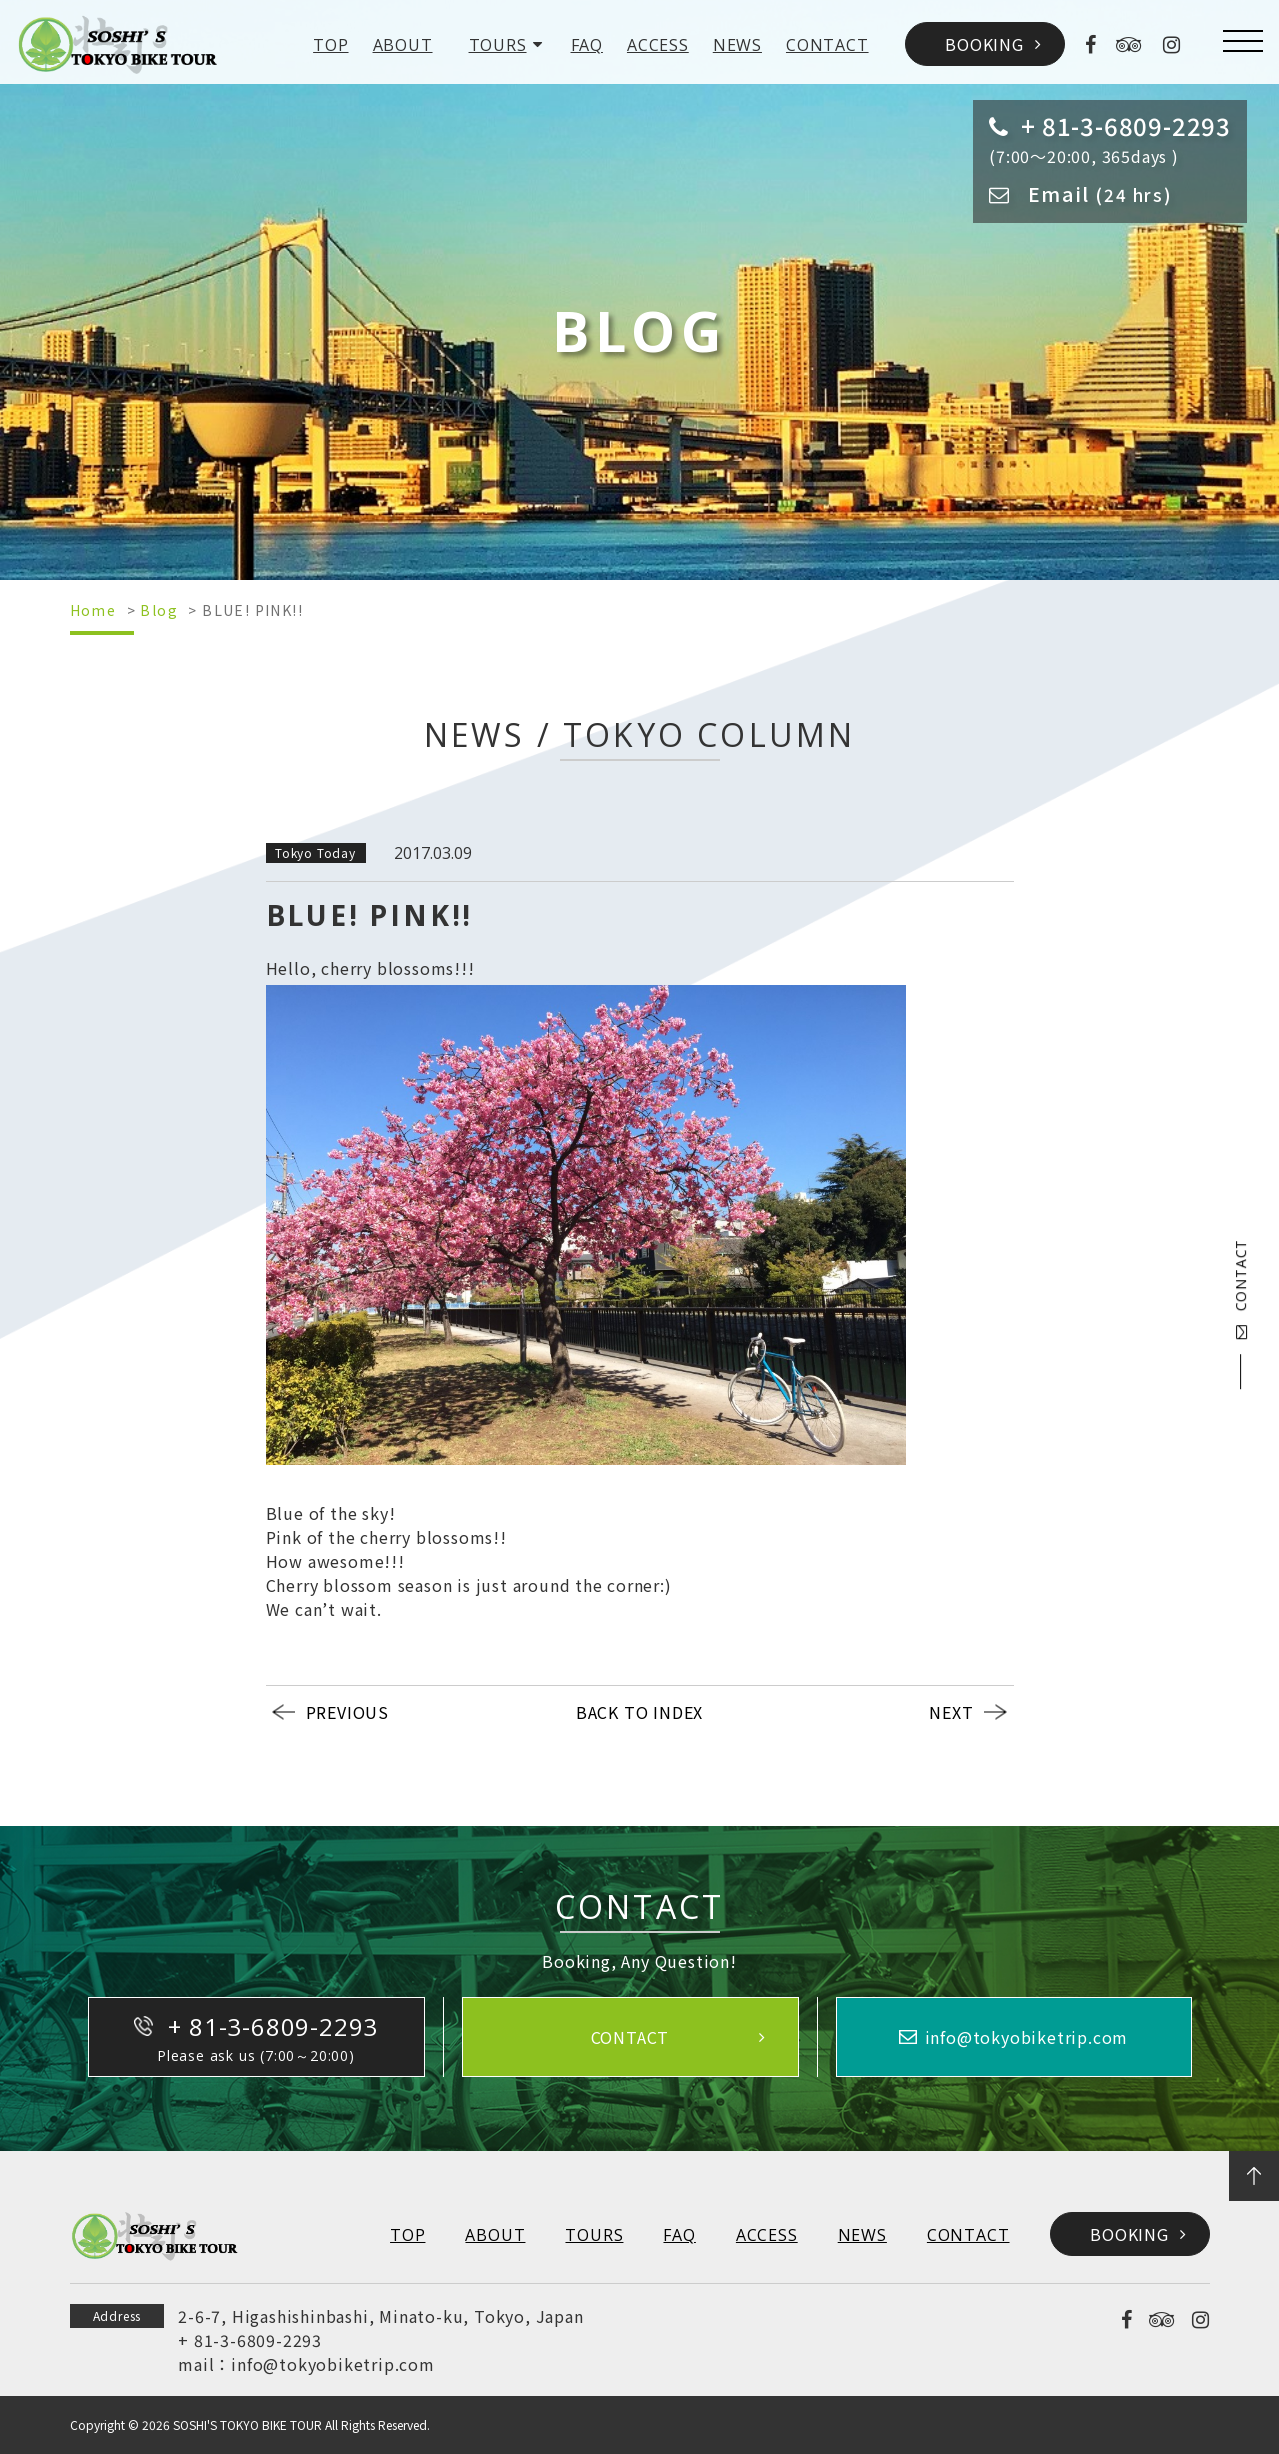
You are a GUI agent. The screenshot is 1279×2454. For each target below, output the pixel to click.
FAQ (587, 45)
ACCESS (658, 45)
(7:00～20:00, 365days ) (1110, 138)
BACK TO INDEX (639, 1712)
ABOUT (403, 45)
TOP (330, 45)
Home (93, 610)
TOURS (498, 45)
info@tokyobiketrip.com (333, 2364)
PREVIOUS (347, 1712)
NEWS (737, 45)
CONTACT (827, 45)
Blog (159, 610)
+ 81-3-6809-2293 (250, 2340)
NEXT (951, 1712)
